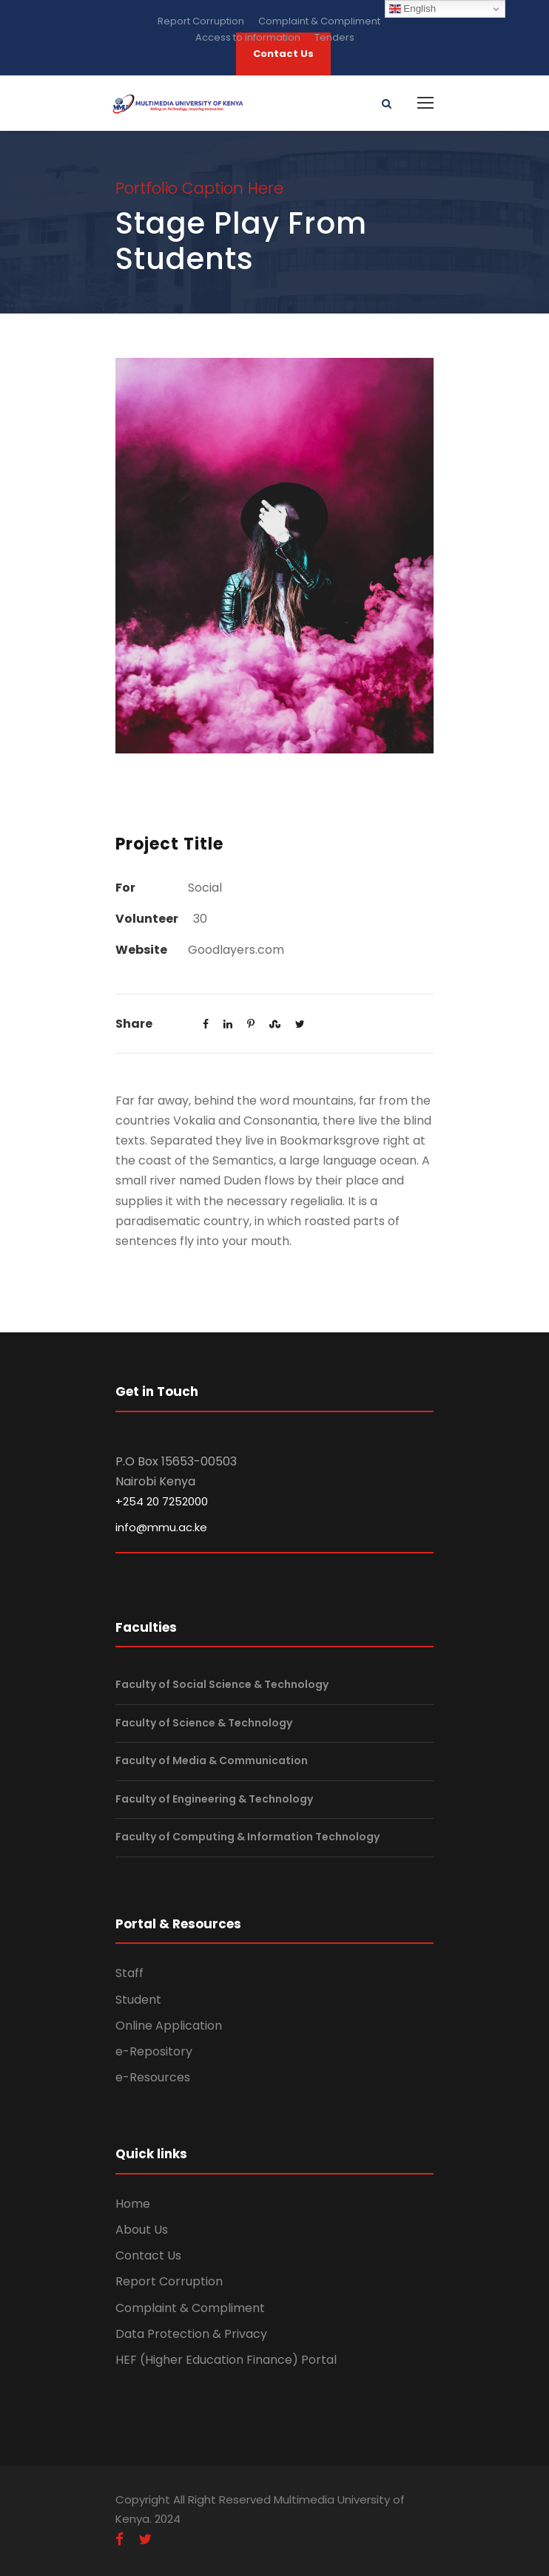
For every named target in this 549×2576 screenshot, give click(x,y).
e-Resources (152, 2077)
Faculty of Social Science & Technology (222, 1684)
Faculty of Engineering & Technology (214, 1799)
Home (132, 2203)
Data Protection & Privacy (191, 2333)
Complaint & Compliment (319, 21)
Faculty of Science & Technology (203, 1722)
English (412, 9)
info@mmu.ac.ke (161, 1527)
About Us (141, 2229)
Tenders (334, 37)
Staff (129, 1973)
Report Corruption (201, 21)
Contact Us (148, 2255)
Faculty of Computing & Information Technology (247, 1837)
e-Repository (153, 2051)
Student (138, 1999)
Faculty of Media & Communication (211, 1760)
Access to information (247, 37)
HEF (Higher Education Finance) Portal (226, 2359)
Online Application (168, 2025)
